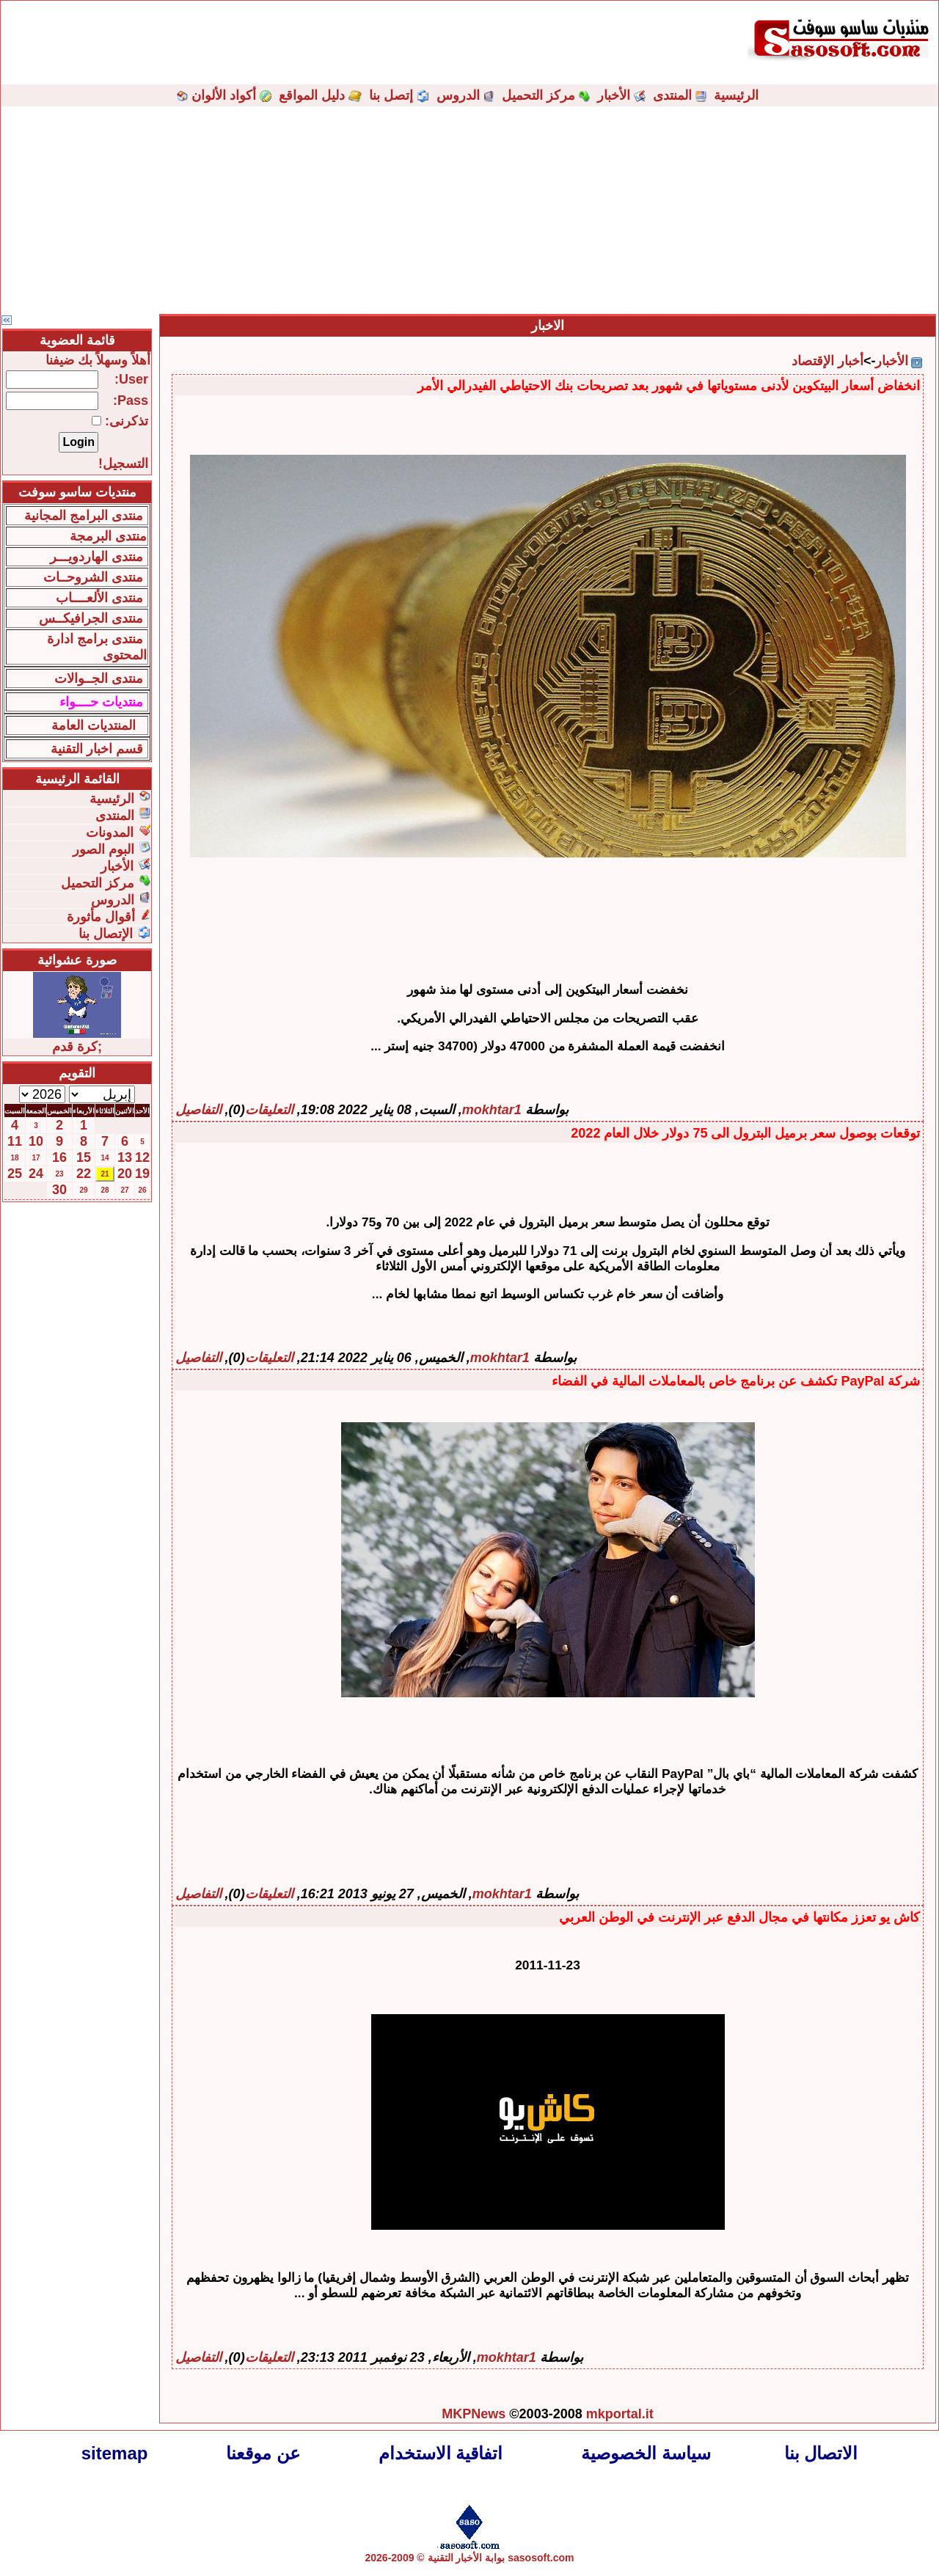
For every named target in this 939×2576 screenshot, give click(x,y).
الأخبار (613, 95)
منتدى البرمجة (108, 536)
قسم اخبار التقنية (97, 749)
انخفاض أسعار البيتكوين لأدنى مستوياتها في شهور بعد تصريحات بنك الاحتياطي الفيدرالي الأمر (668, 385)
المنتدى (672, 95)
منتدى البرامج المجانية (83, 515)
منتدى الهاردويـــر (96, 556)
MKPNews (473, 2414)
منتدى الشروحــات (93, 577)
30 (59, 1189)
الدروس (458, 95)
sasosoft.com (541, 2558)
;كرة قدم (77, 1046)
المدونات (110, 832)
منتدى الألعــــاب (99, 597)
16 (59, 1157)
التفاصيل (198, 1109)
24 (36, 1173)
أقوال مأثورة (101, 917)
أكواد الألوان (223, 95)
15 (83, 1157)
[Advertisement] (469, 209)
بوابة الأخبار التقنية (466, 2558)
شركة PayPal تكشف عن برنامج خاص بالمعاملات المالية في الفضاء (736, 1381)
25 (14, 1173)
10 (36, 1141)
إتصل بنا (391, 95)
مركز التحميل (538, 95)
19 (142, 1173)
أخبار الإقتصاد (827, 361)
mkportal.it (620, 2414)
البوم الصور (103, 849)
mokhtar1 (492, 1109)
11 (14, 1141)
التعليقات (269, 1109)
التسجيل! (123, 463)
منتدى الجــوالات (98, 678)
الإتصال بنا (105, 933)
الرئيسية (736, 95)
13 (124, 1157)
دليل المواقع (312, 95)
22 (83, 1173)
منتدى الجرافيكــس (91, 618)
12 (142, 1157)
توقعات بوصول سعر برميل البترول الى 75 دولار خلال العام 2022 (745, 1133)
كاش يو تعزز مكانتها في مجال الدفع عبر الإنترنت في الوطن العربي (739, 1917)
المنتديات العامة (93, 725)
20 (124, 1173)
